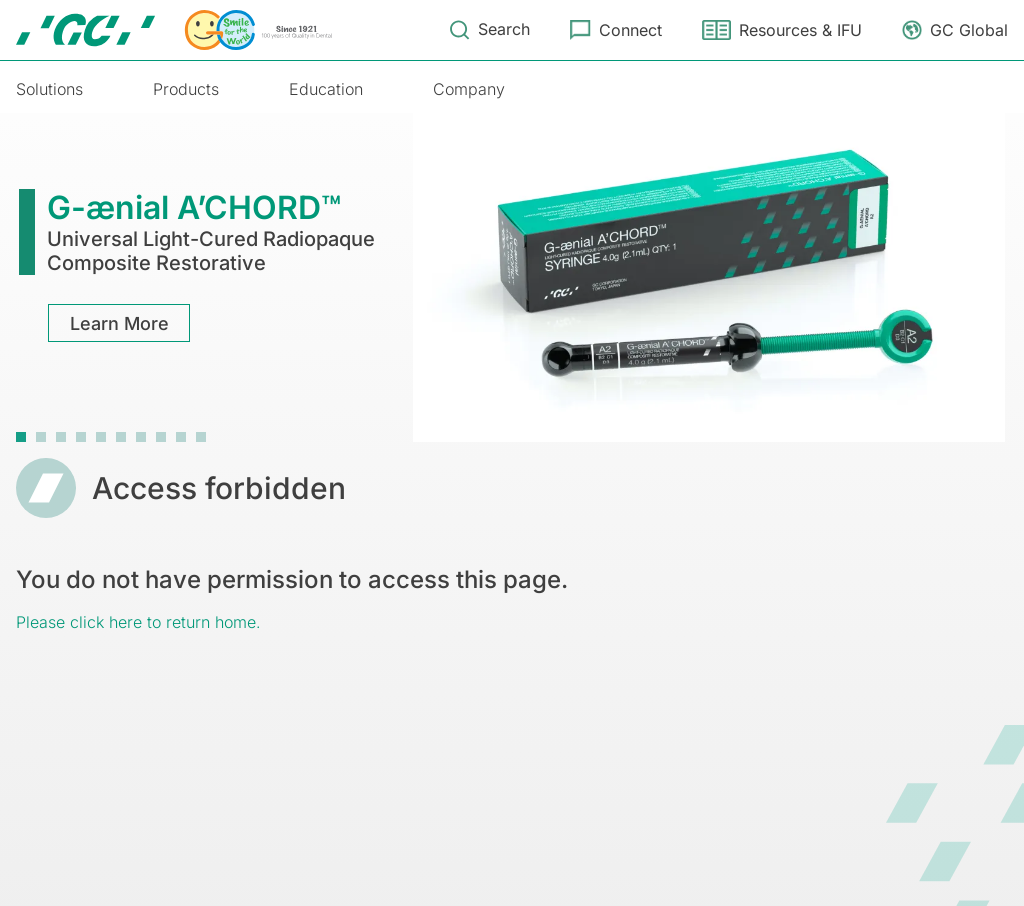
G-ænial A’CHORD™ (194, 207)
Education (326, 89)
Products (186, 89)
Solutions (49, 89)
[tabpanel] (512, 275)
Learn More (119, 323)
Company (469, 89)
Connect (630, 30)
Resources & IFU (800, 30)
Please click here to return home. (138, 622)
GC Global (969, 30)
